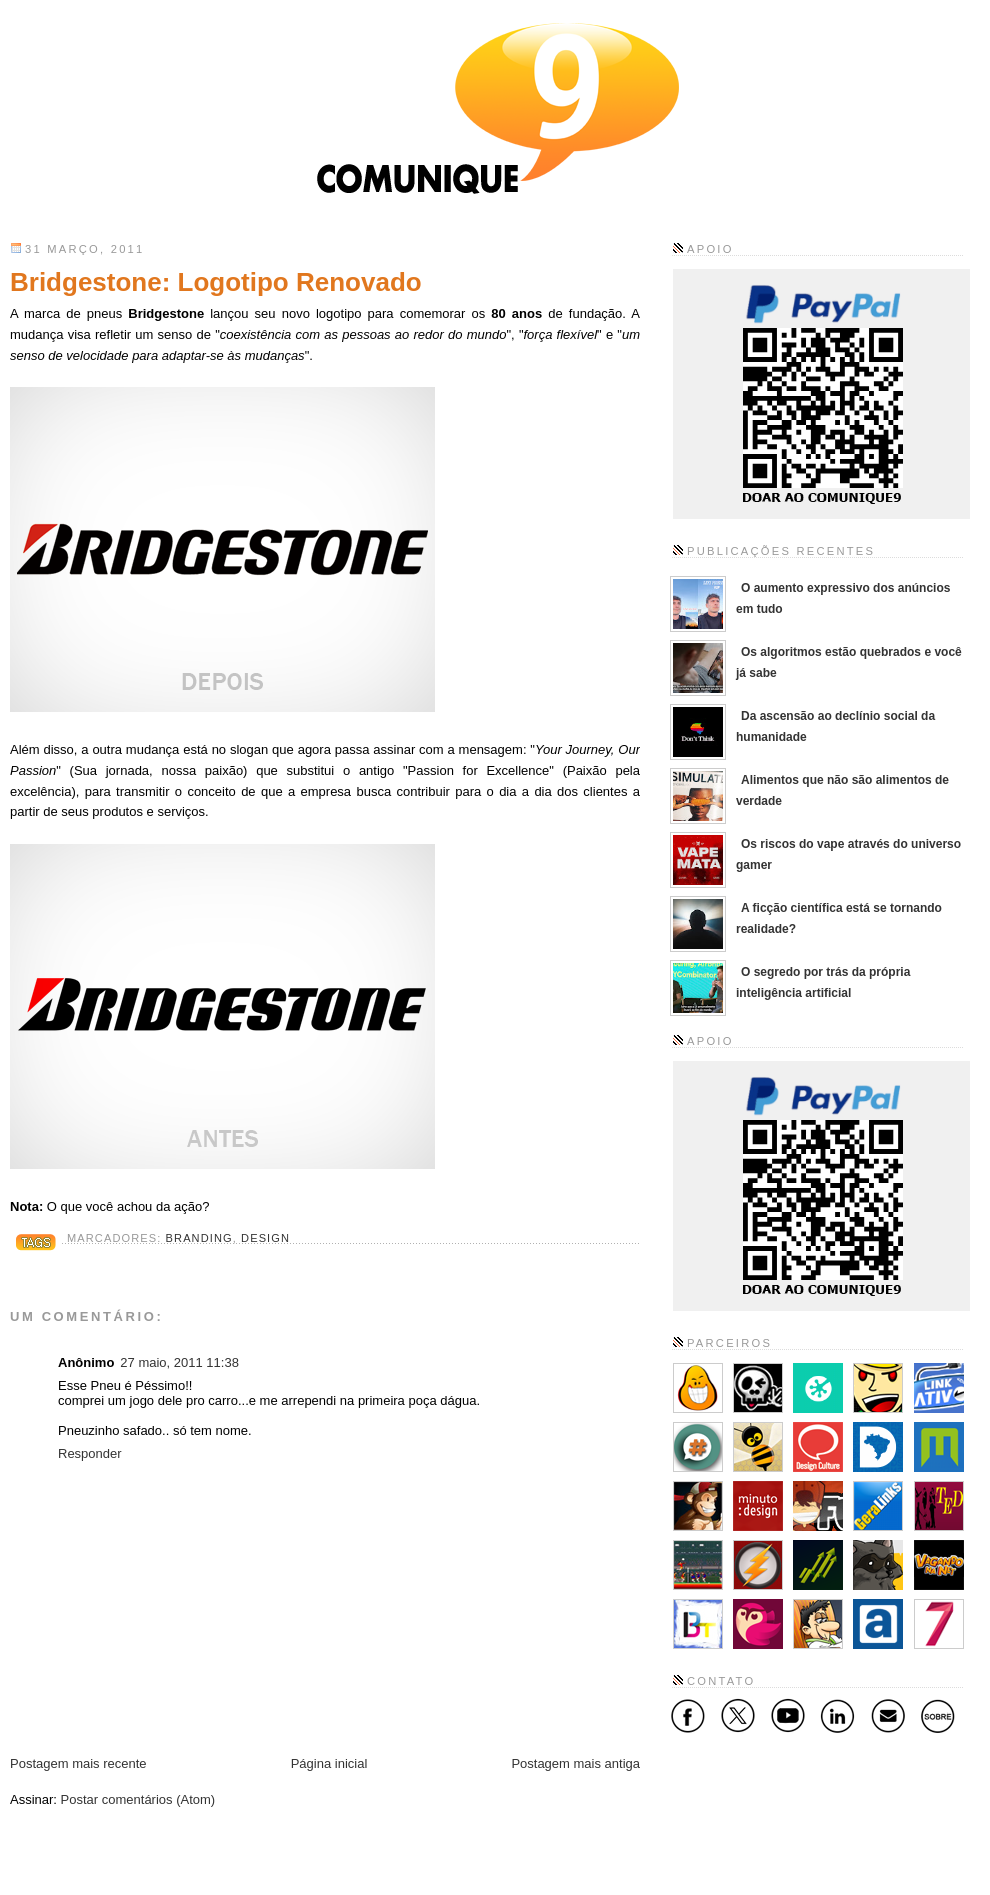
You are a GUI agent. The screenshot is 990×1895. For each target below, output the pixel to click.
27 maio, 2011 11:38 (179, 1362)
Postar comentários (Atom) (138, 1799)
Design (265, 1238)
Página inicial (329, 1763)
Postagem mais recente (78, 1763)
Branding (199, 1238)
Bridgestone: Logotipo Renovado (216, 282)
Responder (90, 1453)
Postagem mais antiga (575, 1763)
